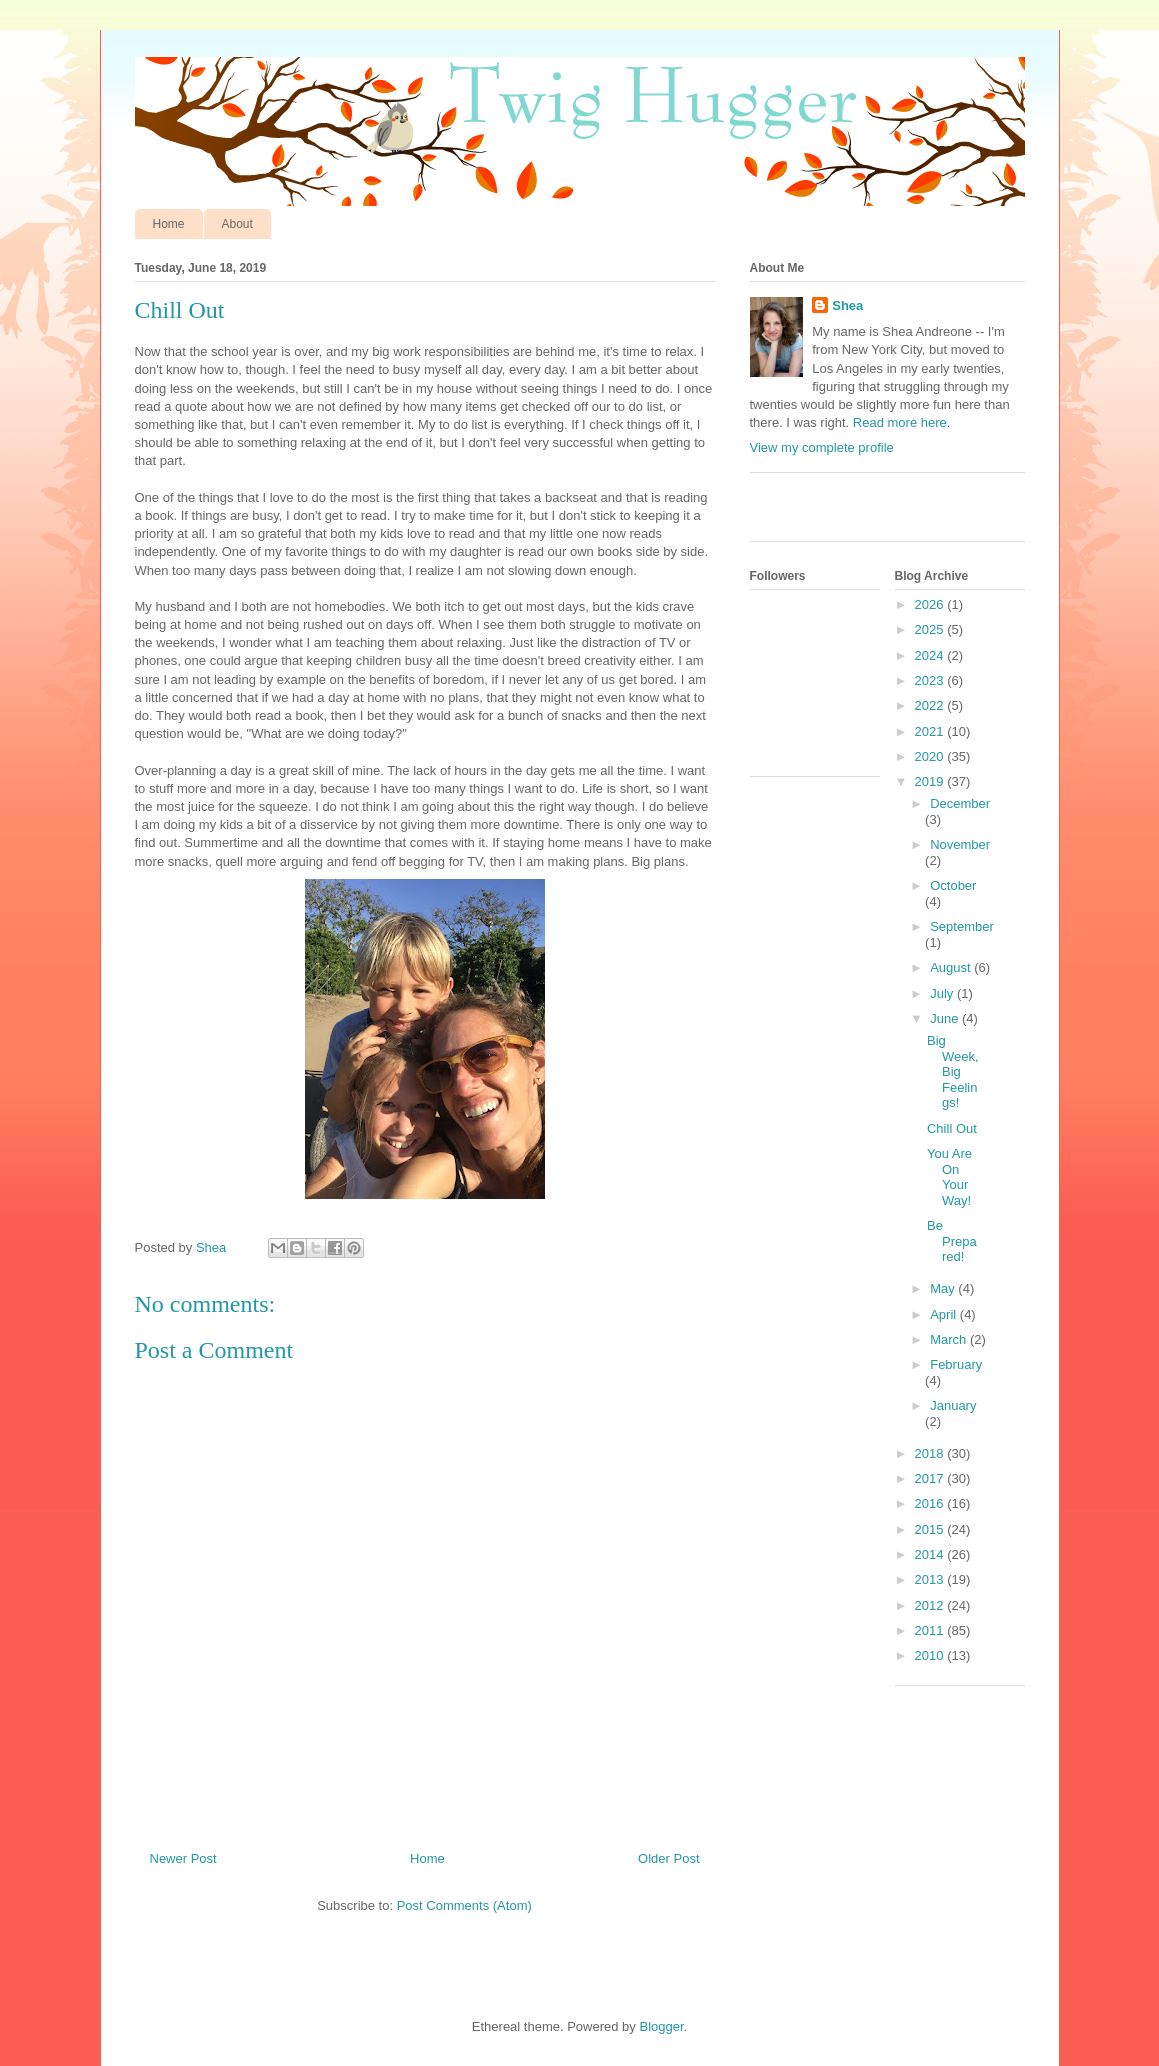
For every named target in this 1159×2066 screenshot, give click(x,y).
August (952, 967)
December (960, 803)
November (960, 844)
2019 (931, 781)
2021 (931, 731)
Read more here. (902, 422)
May (944, 1288)
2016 (931, 1503)
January (953, 1405)
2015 (931, 1529)
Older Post (668, 1858)
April (945, 1314)
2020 (931, 756)
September (962, 926)
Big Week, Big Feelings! (953, 1071)
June (946, 1018)
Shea (847, 305)
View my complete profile (822, 447)
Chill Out (952, 1128)
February (956, 1364)
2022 (931, 705)
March (950, 1339)
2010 (931, 1655)
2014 (931, 1554)
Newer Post (183, 1858)
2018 (931, 1453)
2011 (931, 1630)
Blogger (661, 2026)
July (943, 993)
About (237, 224)
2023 (931, 680)
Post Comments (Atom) (464, 1905)
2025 (931, 629)
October (953, 885)
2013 (931, 1579)
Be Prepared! (952, 1241)
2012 (931, 1605)
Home (169, 224)
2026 (931, 604)
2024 (931, 655)
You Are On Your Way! (949, 1177)
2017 (931, 1478)
